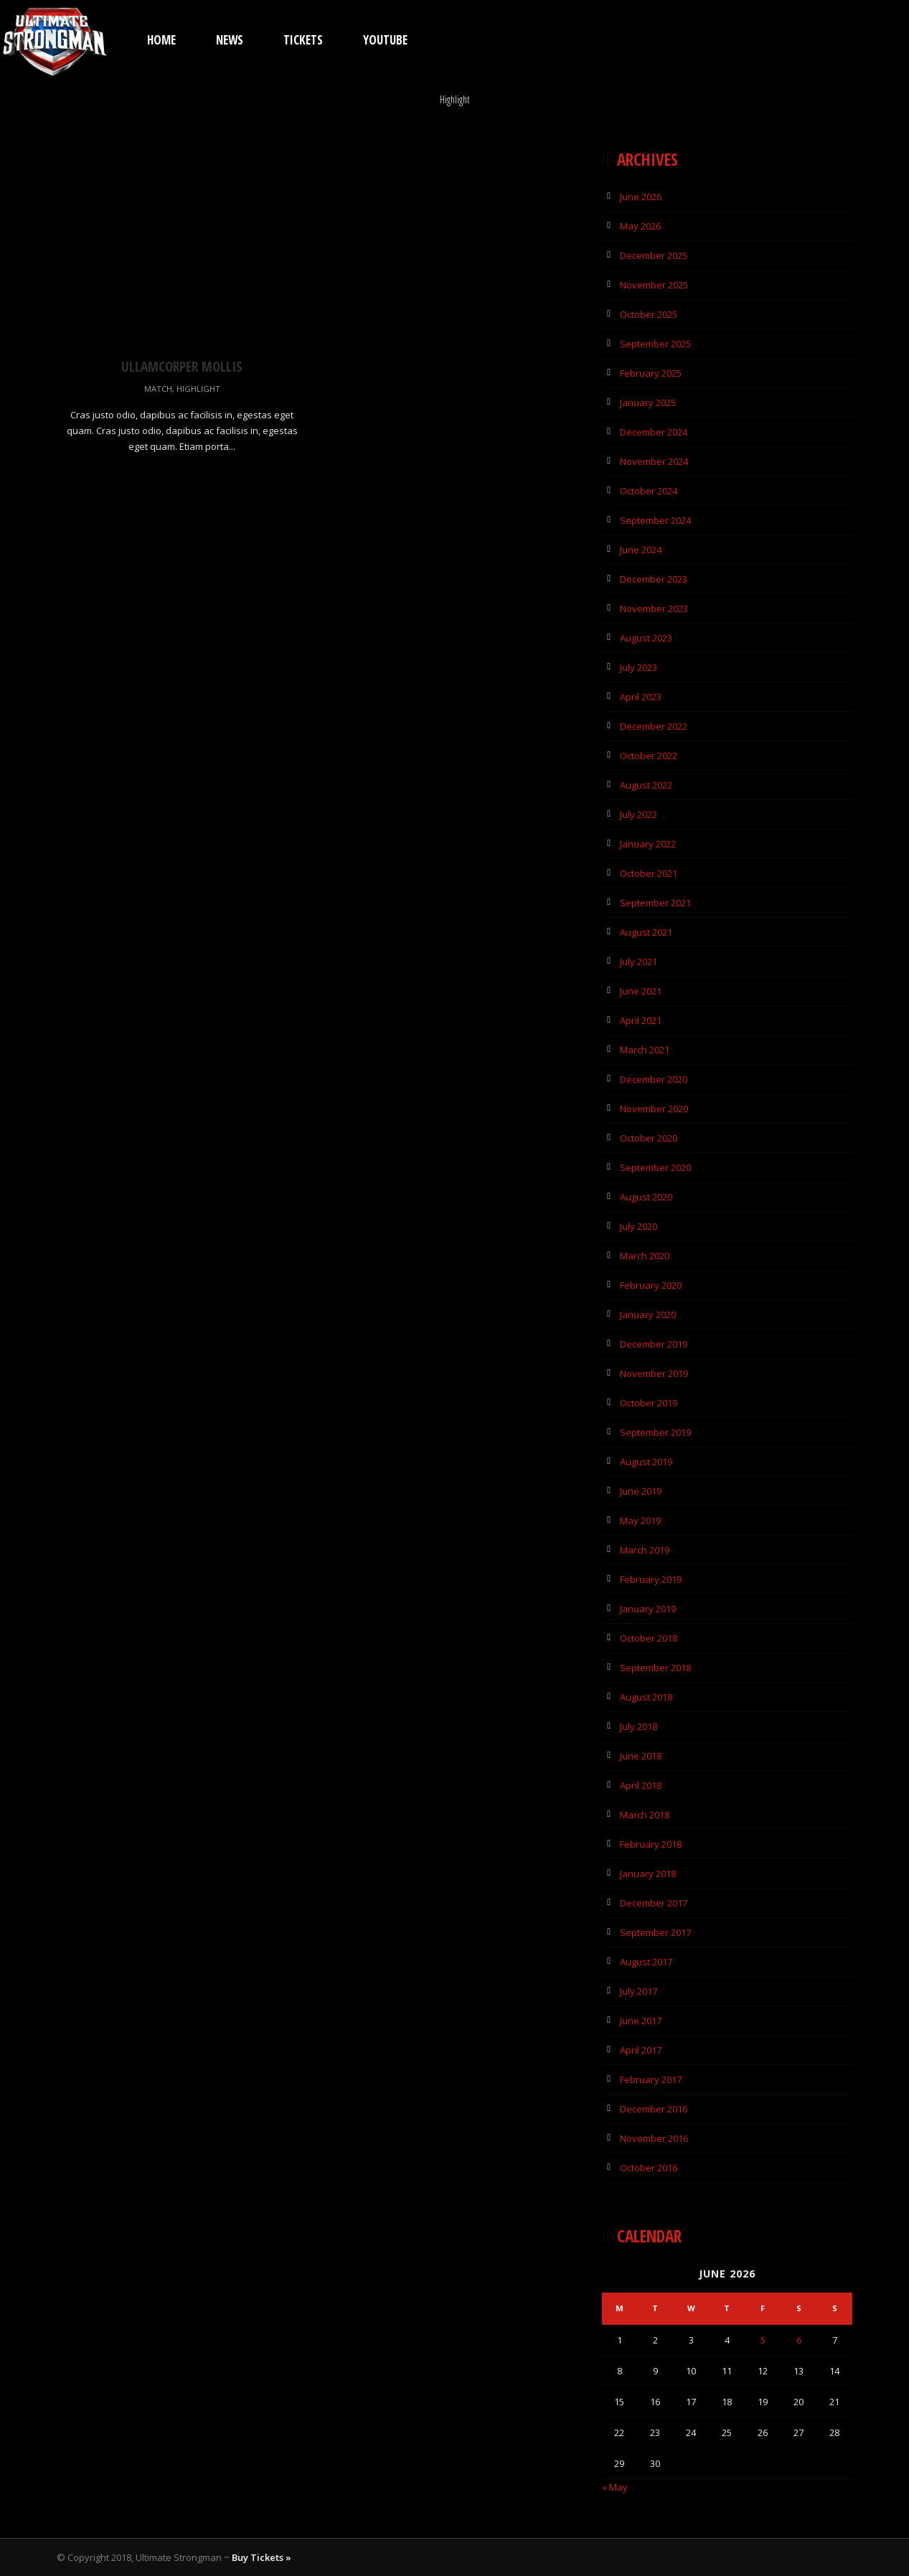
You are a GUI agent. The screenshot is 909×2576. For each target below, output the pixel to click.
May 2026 (640, 226)
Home (161, 40)
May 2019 (640, 1520)
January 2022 (648, 843)
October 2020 (648, 1138)
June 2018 (640, 1755)
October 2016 (648, 2167)
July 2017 (638, 1991)
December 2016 (653, 2108)
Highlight (198, 388)
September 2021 (655, 902)
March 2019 (644, 1549)
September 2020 (655, 1167)
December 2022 (653, 726)
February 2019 (651, 1579)
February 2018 (651, 1844)
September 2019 (655, 1432)
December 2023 (653, 579)
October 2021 (648, 873)
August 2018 (646, 1697)
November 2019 (654, 1373)
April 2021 (640, 1020)
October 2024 (648, 490)
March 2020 (644, 1255)
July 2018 (638, 1726)
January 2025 (648, 402)
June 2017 (640, 2020)
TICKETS (303, 40)
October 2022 (648, 755)
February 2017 (651, 2079)
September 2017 (655, 1932)
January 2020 (648, 1314)
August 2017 (646, 1961)
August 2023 (646, 637)
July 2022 (638, 814)
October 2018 (648, 1638)
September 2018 (655, 1667)
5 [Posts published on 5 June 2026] (763, 2339)
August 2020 (646, 1196)
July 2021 (638, 961)
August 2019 (646, 1461)
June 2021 (640, 990)
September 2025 (655, 343)
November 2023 (654, 608)
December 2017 (653, 1902)
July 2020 (638, 1226)
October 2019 (648, 1402)
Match (158, 388)
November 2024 (654, 461)
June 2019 (640, 1491)
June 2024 (640, 549)
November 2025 (654, 284)
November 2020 (654, 1108)
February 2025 (651, 373)
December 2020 (653, 1079)
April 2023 (640, 696)
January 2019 (648, 1608)
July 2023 (638, 667)
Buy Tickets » (261, 2557)
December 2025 (653, 255)
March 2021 (644, 1049)
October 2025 (648, 314)
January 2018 (648, 1873)
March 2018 (644, 1814)
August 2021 (646, 932)
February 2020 (651, 1285)
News (229, 40)
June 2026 (640, 196)
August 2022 (646, 785)
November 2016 (654, 2138)
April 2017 (640, 2050)
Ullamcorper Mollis (181, 366)
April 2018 (640, 1785)
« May (615, 2487)
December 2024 (653, 432)
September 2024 (655, 520)
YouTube (385, 40)
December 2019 (653, 1344)
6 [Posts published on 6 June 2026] (798, 2339)
